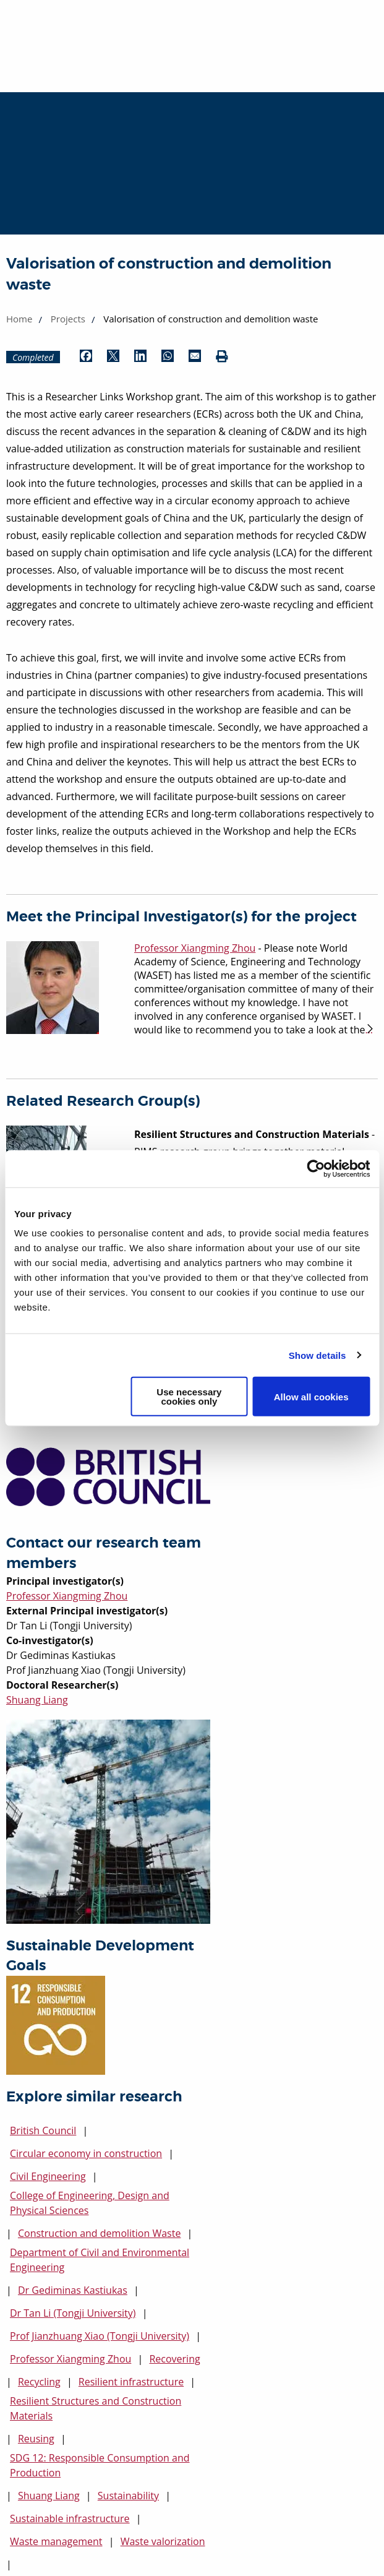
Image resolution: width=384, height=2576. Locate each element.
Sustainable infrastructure (70, 2518)
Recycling (39, 2382)
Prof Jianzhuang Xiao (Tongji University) (99, 2336)
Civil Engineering (48, 2176)
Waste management (56, 2541)
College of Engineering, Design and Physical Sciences (89, 2203)
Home (19, 318)
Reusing (36, 2438)
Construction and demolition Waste (99, 2233)
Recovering (174, 2359)
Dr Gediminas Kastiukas (72, 2290)
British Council (43, 2130)
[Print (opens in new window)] (222, 357)
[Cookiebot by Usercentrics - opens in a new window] (316, 1168)
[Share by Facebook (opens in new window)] (86, 357)
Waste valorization (163, 2541)
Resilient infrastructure (131, 2382)
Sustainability (128, 2495)
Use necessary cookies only (188, 1396)
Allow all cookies (311, 1396)
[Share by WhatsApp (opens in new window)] (167, 357)
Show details (317, 1355)
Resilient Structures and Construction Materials (95, 2408)
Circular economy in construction (86, 2153)
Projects (68, 318)
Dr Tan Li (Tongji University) (73, 2313)
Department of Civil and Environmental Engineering (99, 2260)
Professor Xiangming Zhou (66, 1596)
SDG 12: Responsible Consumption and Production (100, 2465)
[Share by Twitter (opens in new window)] (113, 357)
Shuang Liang (37, 1700)
